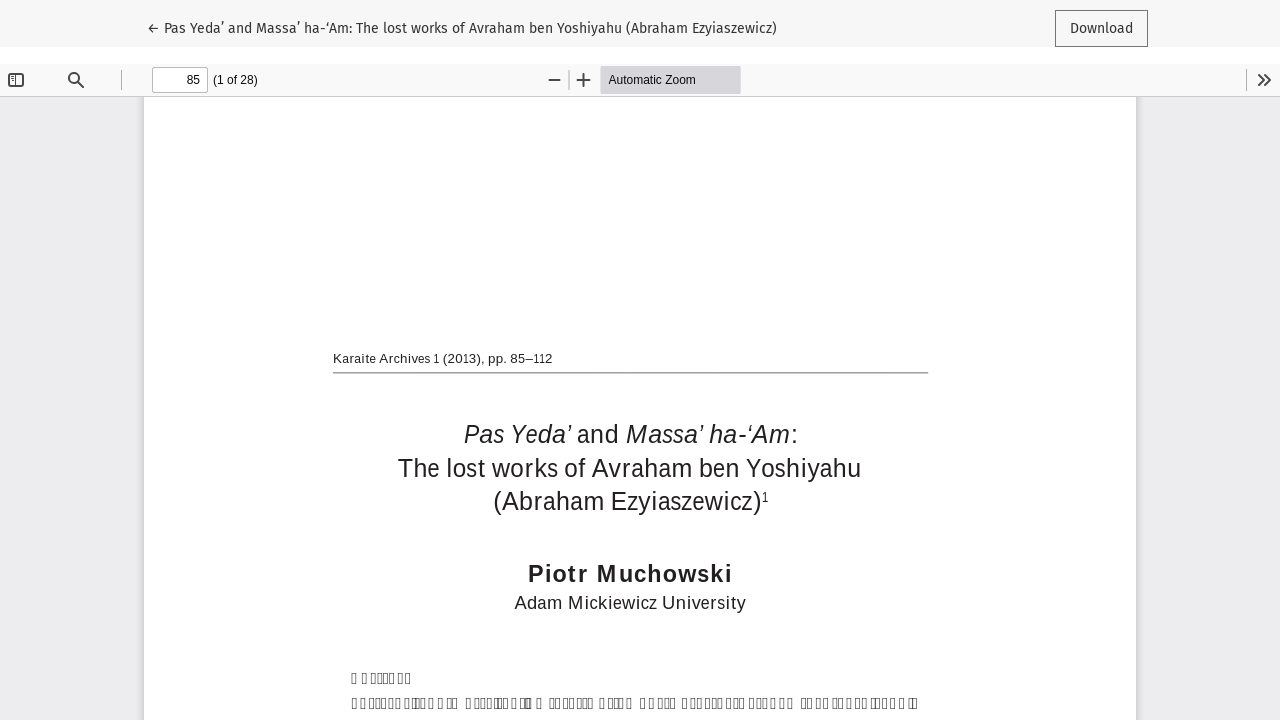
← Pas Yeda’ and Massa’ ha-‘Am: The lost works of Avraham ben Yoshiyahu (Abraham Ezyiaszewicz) (462, 27)
